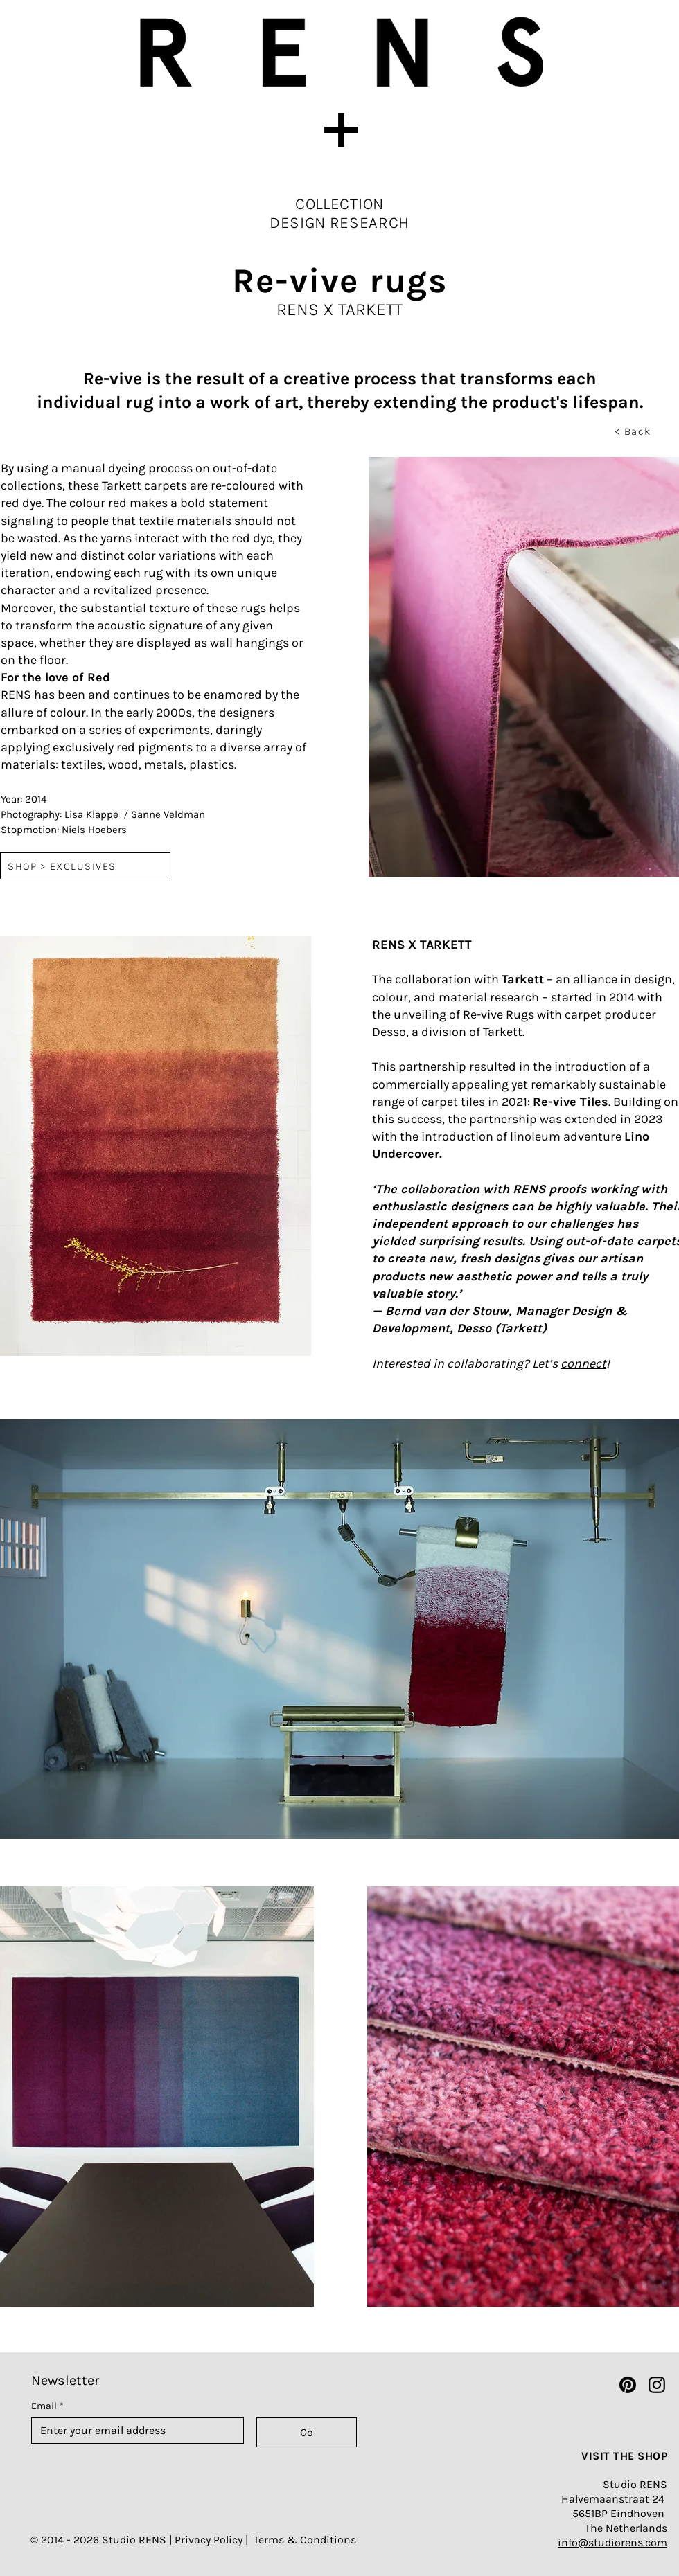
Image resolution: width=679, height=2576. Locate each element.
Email (47, 2406)
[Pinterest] (628, 2385)
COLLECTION (339, 204)
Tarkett (523, 979)
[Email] (133, 2430)
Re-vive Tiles (570, 1101)
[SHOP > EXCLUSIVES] (85, 865)
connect (583, 1363)
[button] (339, 129)
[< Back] (634, 431)
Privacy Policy (208, 2539)
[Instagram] (657, 2385)
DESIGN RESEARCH (339, 222)
